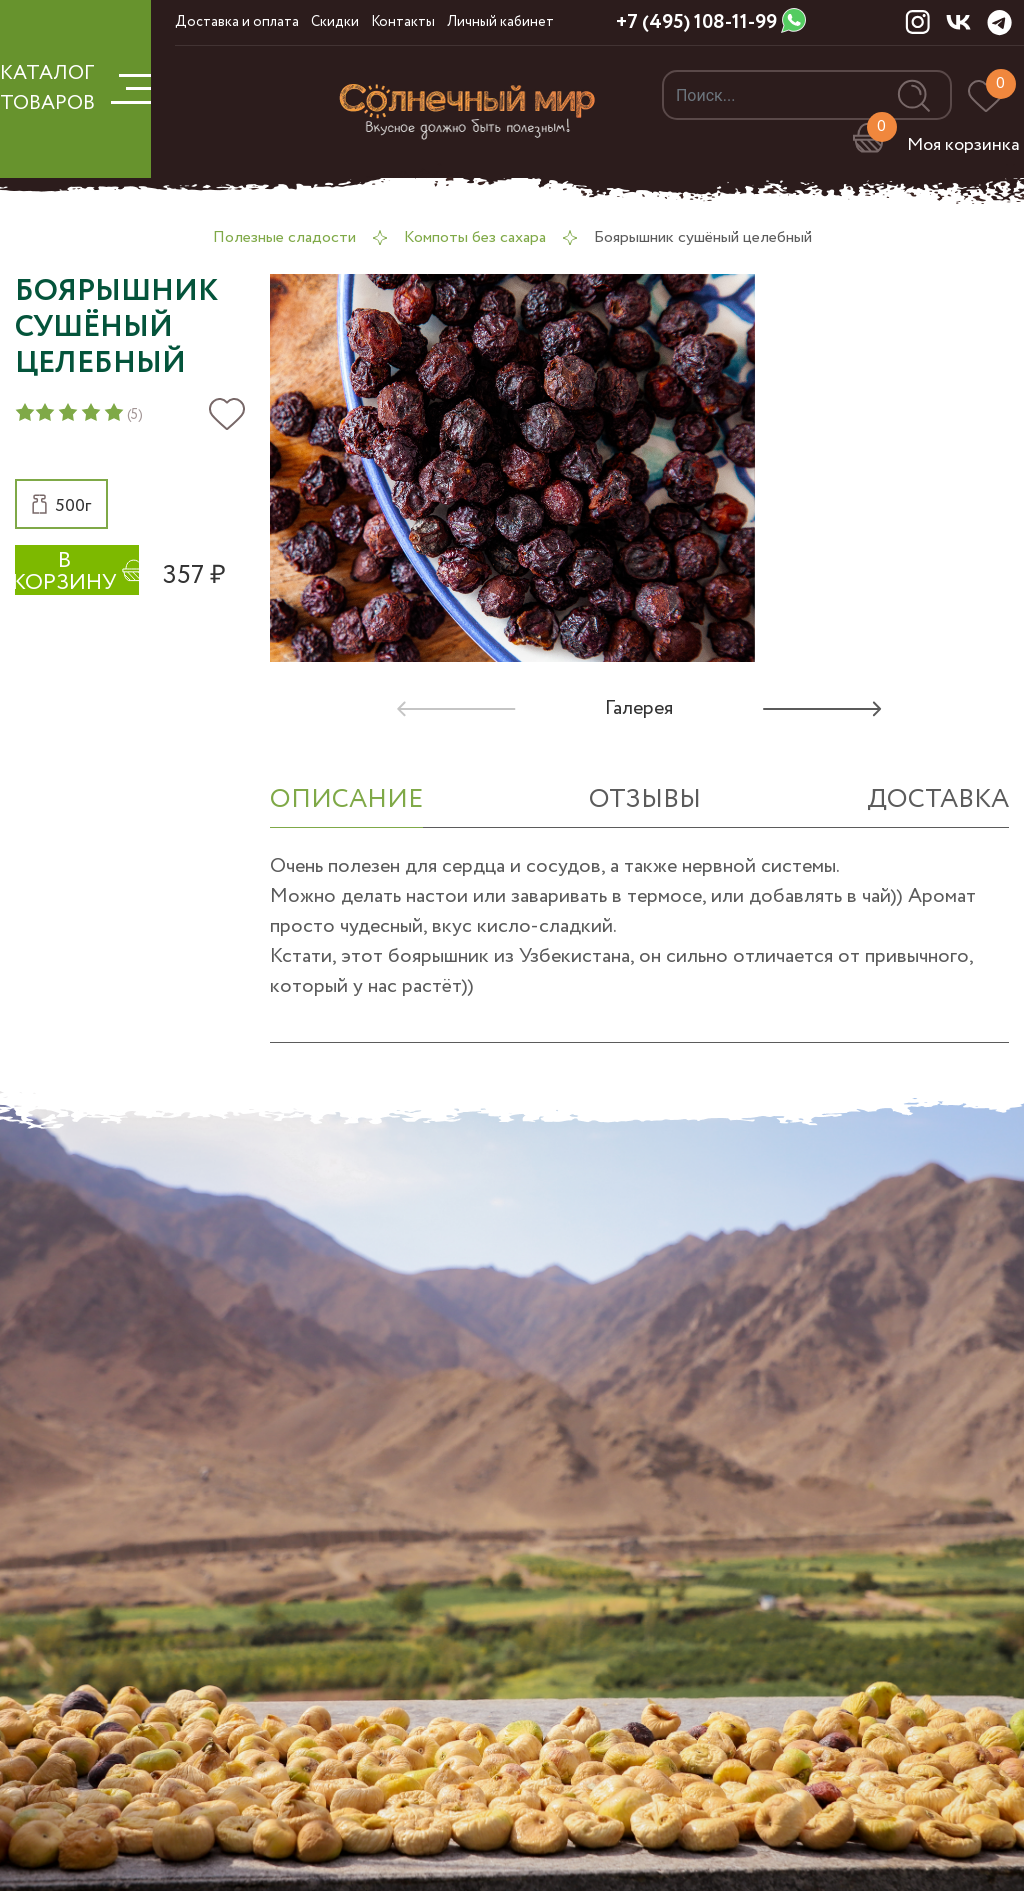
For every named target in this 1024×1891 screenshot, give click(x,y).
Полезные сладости (284, 237)
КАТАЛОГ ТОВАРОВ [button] (75, 88)
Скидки (335, 22)
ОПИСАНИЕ (346, 799)
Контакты (403, 22)
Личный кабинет (500, 22)
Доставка (938, 799)
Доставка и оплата (237, 22)
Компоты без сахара (475, 237)
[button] (61, 504)
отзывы (645, 799)
